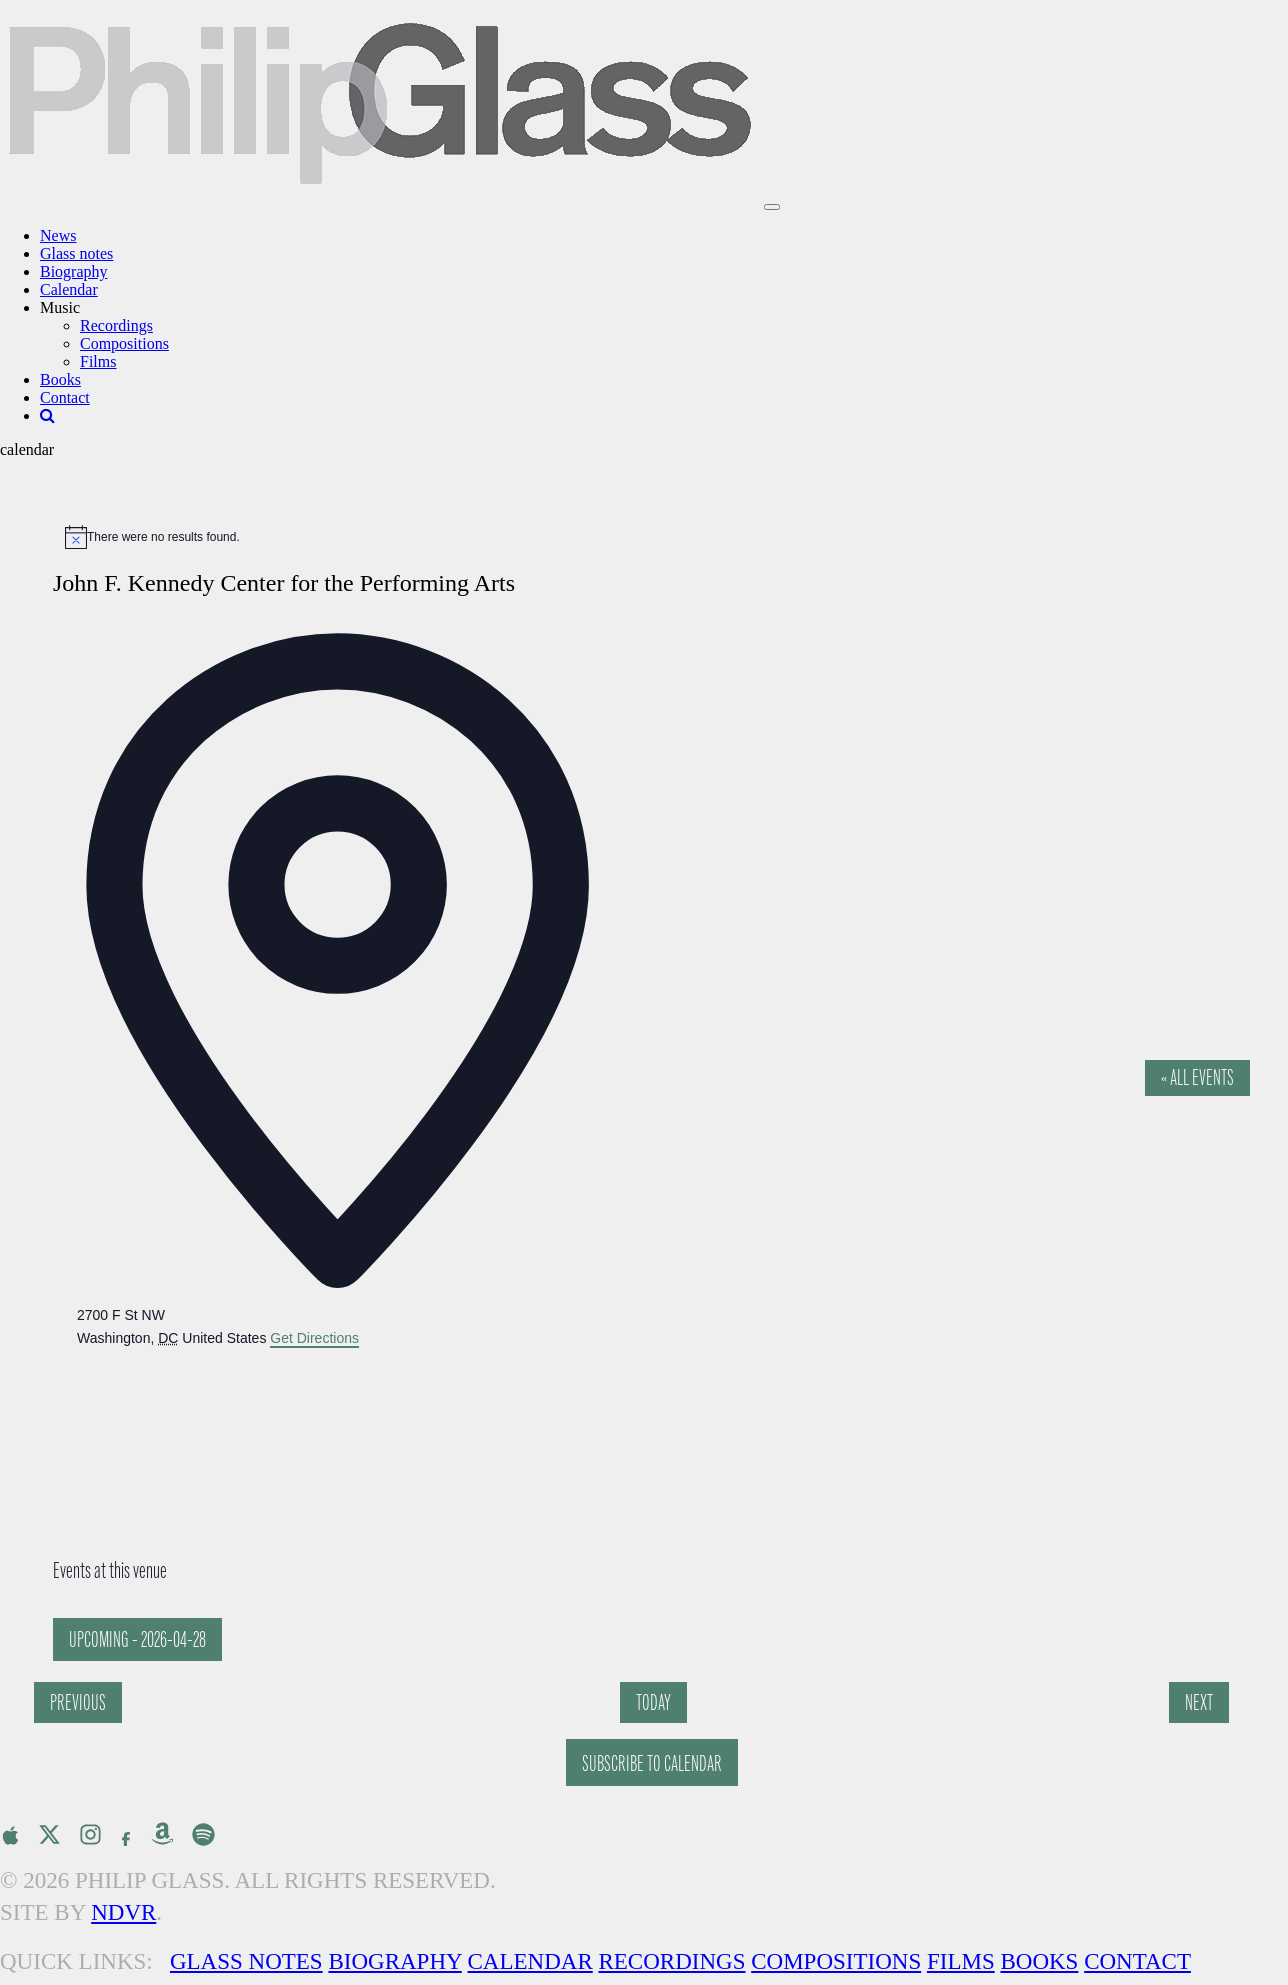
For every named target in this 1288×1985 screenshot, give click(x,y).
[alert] (654, 537)
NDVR (123, 1912)
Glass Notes (246, 1961)
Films (98, 361)
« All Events (1197, 1077)
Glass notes (76, 253)
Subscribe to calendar (652, 1763)
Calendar (69, 289)
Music (60, 307)
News (58, 235)
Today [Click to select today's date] (653, 1702)
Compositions (124, 343)
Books (60, 379)
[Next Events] (1199, 1702)
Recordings (116, 325)
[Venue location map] (227, 1425)
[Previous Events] (78, 1702)
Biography (74, 271)
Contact (65, 397)
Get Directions (314, 1338)
